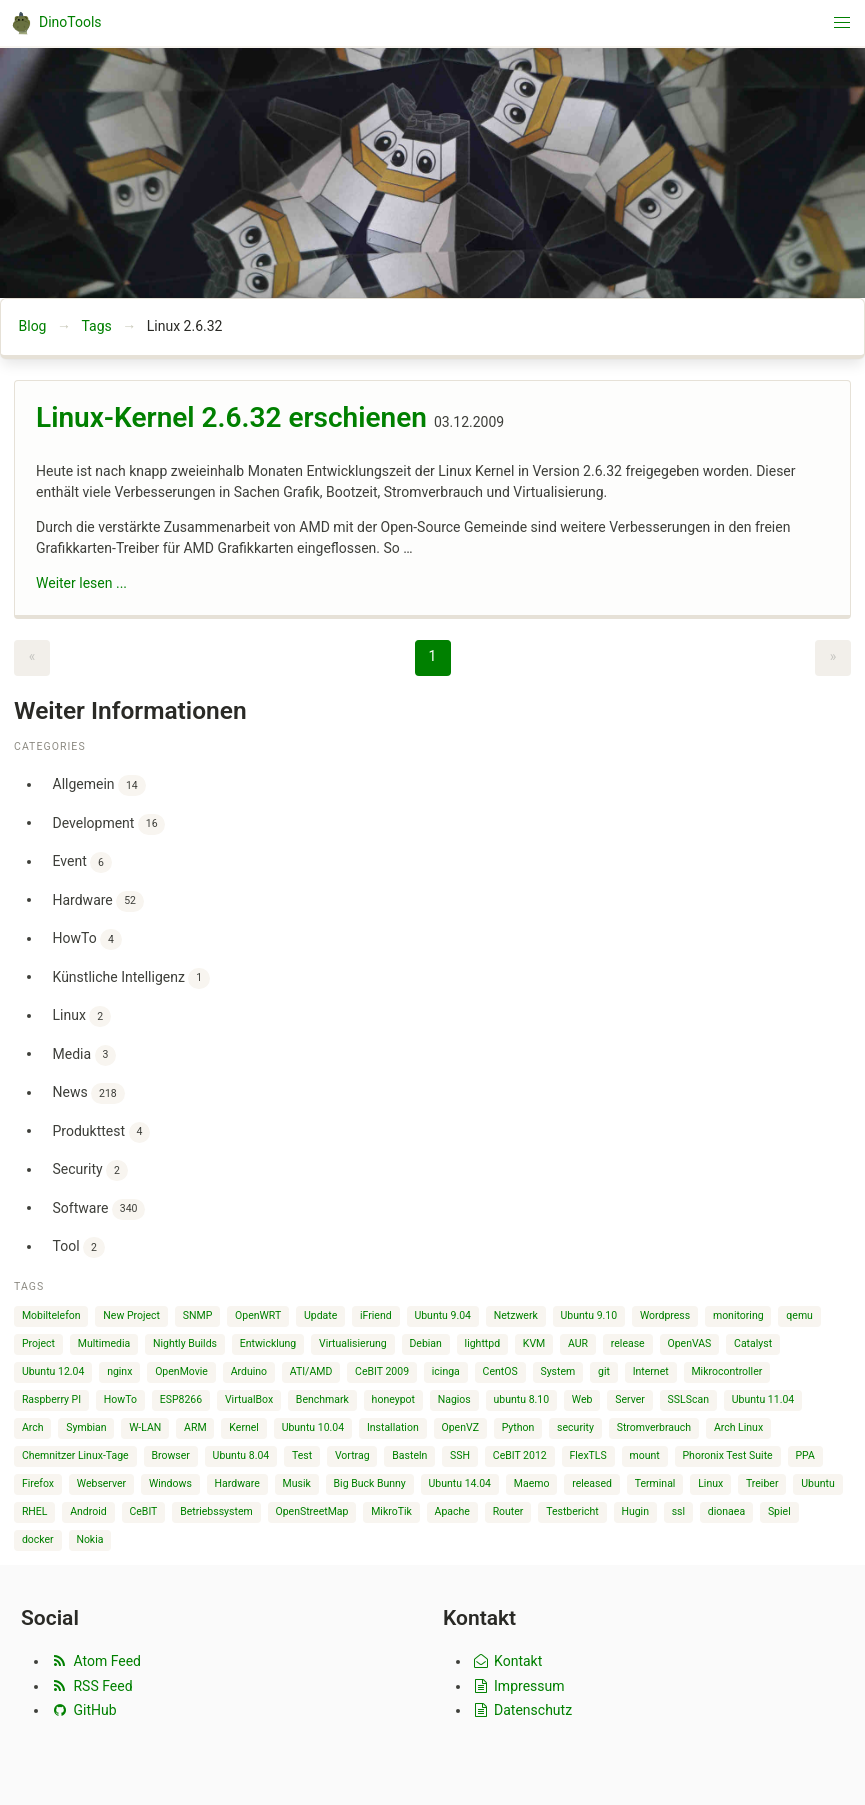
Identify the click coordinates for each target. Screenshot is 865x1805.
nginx (119, 1371)
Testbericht (572, 1511)
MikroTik (391, 1511)
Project (38, 1343)
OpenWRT (258, 1315)
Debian (425, 1343)
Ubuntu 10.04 (313, 1427)
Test (302, 1455)
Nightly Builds (185, 1343)
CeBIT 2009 (382, 1371)
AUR (578, 1343)
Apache (452, 1511)
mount (645, 1455)
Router (508, 1511)
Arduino (249, 1371)
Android (88, 1511)
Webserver (101, 1483)
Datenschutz (521, 1710)
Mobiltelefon (51, 1315)
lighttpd (482, 1343)
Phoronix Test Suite (727, 1455)
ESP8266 (181, 1399)
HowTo (87, 939)
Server (630, 1399)
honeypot (393, 1399)
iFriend (376, 1315)
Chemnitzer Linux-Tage (75, 1455)
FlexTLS (587, 1455)
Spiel (779, 1511)
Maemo (532, 1483)
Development (109, 824)
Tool (79, 1247)
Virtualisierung (353, 1343)
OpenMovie (181, 1371)
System (557, 1371)
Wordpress (665, 1315)
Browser (170, 1455)
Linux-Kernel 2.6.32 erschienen (231, 417)
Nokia (89, 1539)
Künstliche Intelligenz (131, 978)
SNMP (198, 1315)
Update (320, 1315)
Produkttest (102, 1132)
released (592, 1483)
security (575, 1427)
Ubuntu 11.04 (763, 1399)
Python (518, 1427)
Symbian (86, 1427)
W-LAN (145, 1427)
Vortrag (352, 1455)
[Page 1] (433, 658)
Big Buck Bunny (370, 1483)
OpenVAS (689, 1343)
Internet (651, 1371)
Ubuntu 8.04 (241, 1455)
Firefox (38, 1483)
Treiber (762, 1483)
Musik (297, 1483)
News (89, 1093)
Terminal (655, 1483)
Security (90, 1170)
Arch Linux (738, 1427)
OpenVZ (459, 1427)
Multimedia (104, 1343)
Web (582, 1399)
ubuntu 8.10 (522, 1399)
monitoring (738, 1315)
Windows (170, 1483)
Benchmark (322, 1399)
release (628, 1343)
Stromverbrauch (654, 1427)
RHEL (35, 1511)
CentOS (500, 1371)
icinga (446, 1371)
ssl (678, 1511)
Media (85, 1055)
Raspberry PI (51, 1399)
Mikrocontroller (726, 1371)
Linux (82, 1016)
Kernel (244, 1427)
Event (82, 862)
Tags (96, 326)
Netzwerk (516, 1315)
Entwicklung (268, 1343)
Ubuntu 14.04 (460, 1483)
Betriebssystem (216, 1511)
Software (99, 1209)
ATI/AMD (311, 1371)
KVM (534, 1343)
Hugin (635, 1511)
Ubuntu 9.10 (589, 1315)
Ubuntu (818, 1483)
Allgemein (99, 785)
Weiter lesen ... (81, 583)
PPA (804, 1455)
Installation (393, 1427)
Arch (33, 1427)
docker (38, 1539)
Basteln (409, 1455)
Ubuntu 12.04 (53, 1371)
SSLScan (688, 1399)
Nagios (454, 1399)
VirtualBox (249, 1399)
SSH (460, 1455)
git (604, 1371)
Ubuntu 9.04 (442, 1315)
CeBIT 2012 (520, 1455)
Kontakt (506, 1661)
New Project (131, 1315)
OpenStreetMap (311, 1511)
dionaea (726, 1511)
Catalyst (753, 1343)
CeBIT (143, 1511)
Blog (33, 326)
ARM (195, 1427)
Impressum (518, 1686)
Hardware (98, 901)
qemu (799, 1315)
